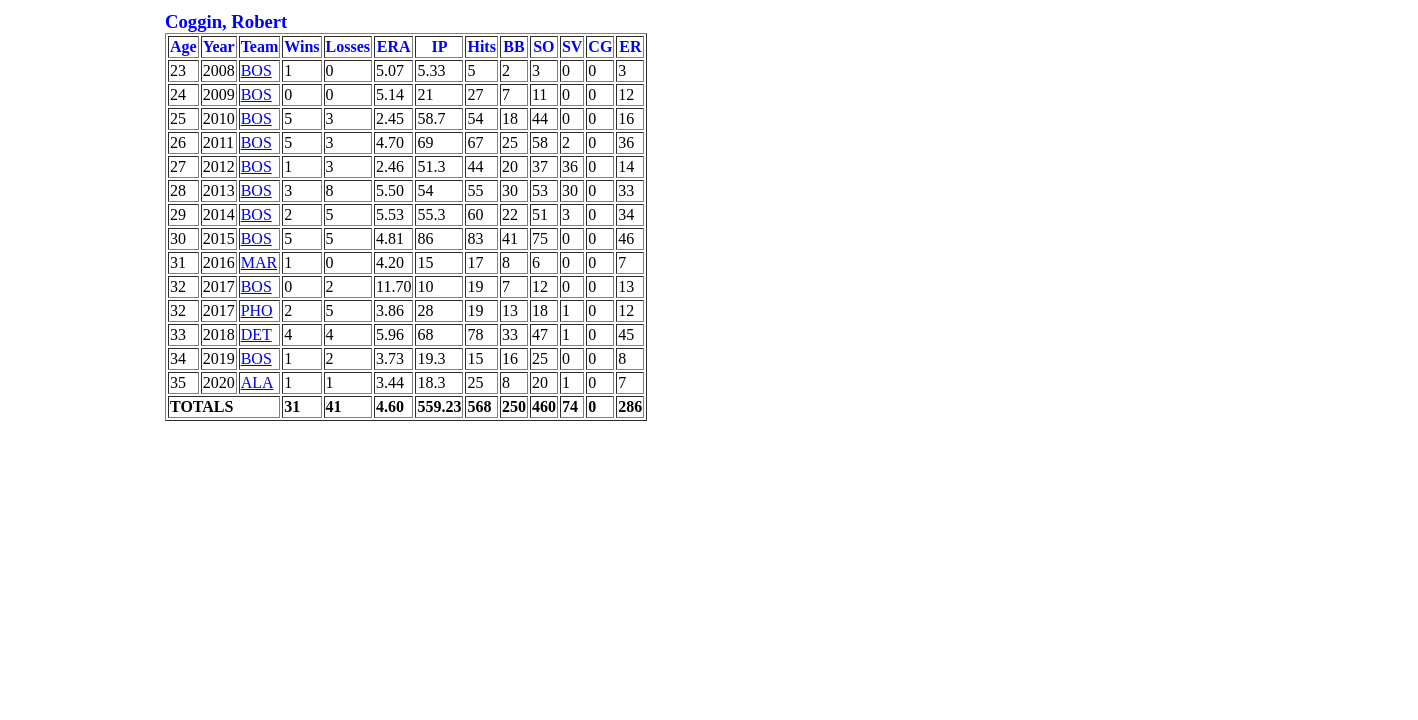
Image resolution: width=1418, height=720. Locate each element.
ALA (257, 382)
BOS (256, 70)
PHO (257, 310)
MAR (259, 262)
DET (256, 334)
